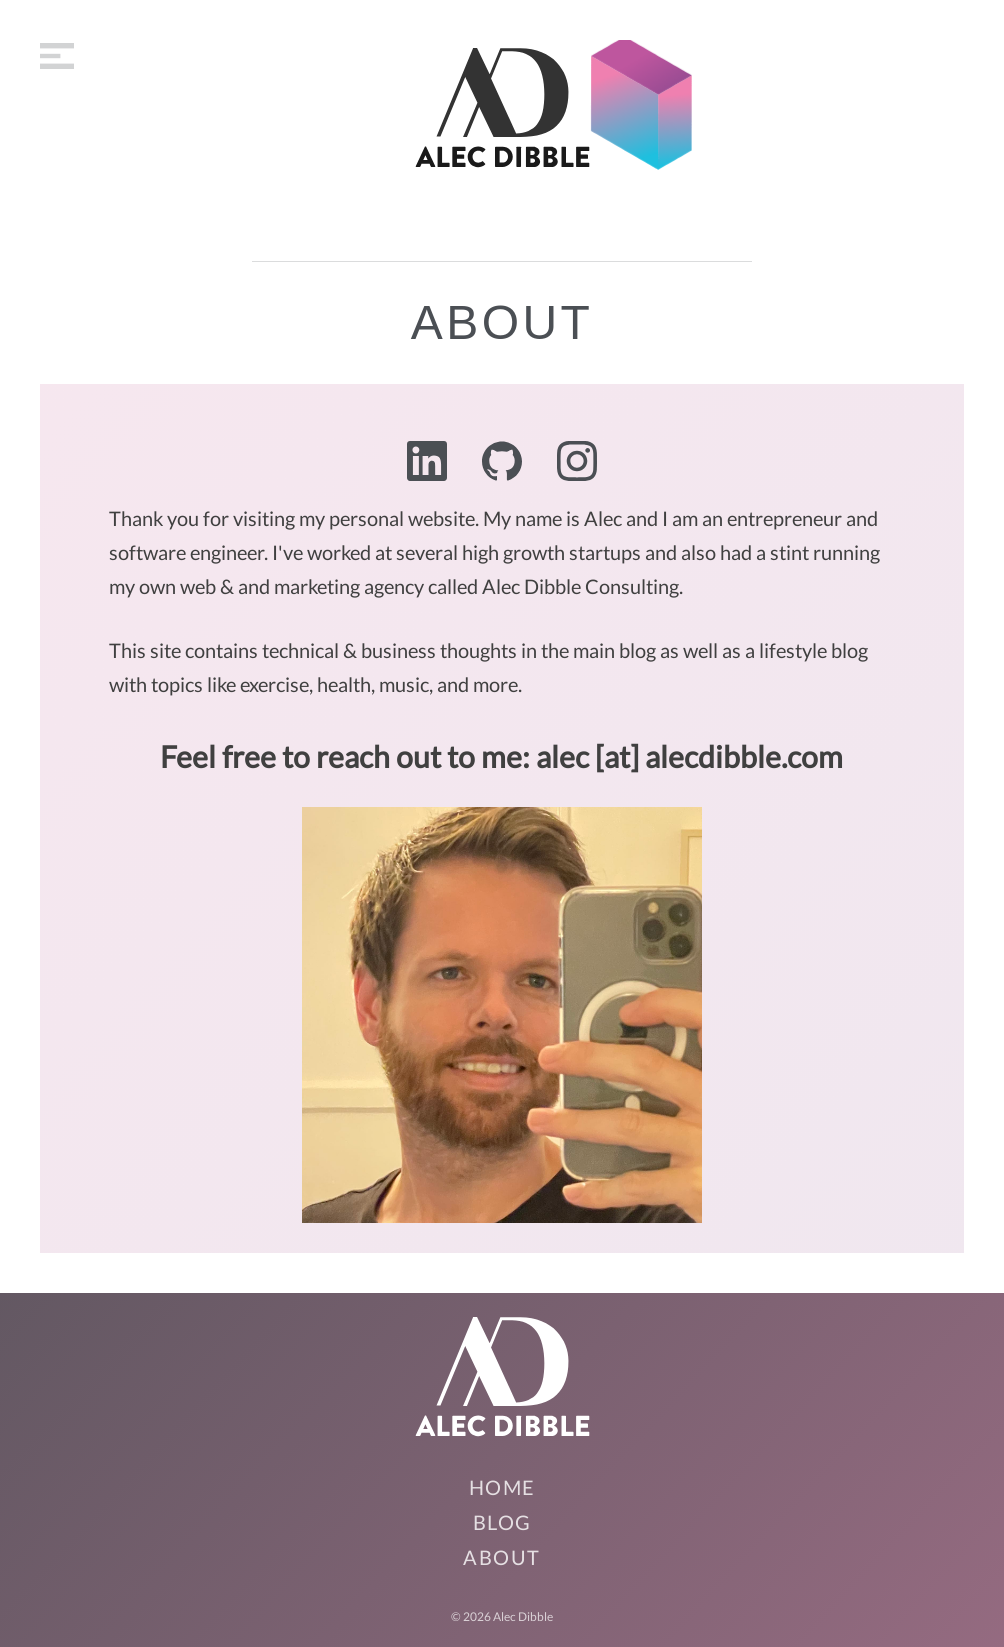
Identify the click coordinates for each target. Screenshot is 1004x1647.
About (502, 1557)
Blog (502, 1522)
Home (502, 1487)
